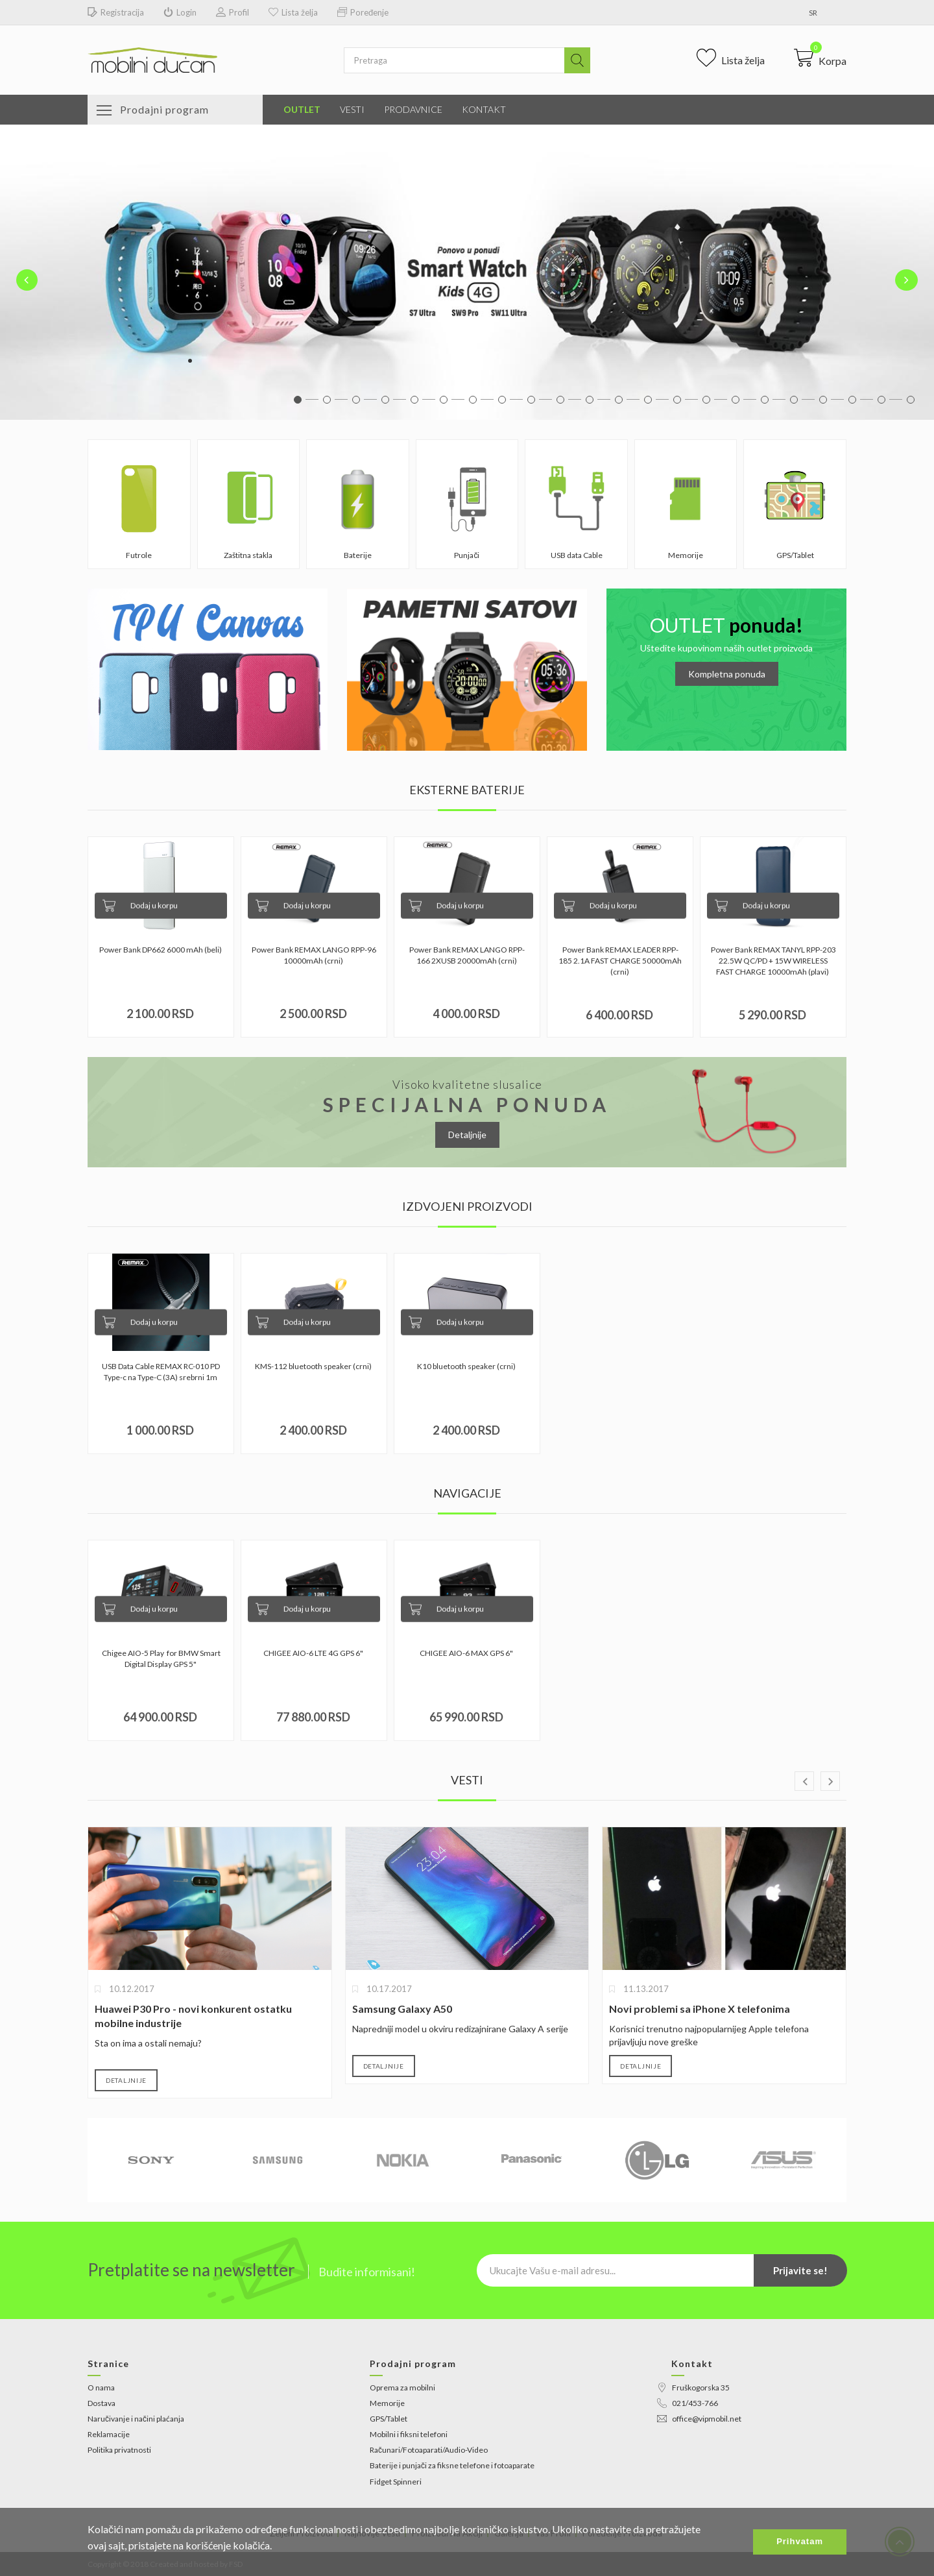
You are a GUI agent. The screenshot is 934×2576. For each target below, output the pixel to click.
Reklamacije (109, 2434)
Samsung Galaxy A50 (402, 2008)
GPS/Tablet (795, 555)
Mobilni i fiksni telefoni (409, 2434)
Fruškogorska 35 (693, 2387)
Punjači (466, 555)
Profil (232, 12)
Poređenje (363, 12)
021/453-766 (687, 2403)
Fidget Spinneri (396, 2481)
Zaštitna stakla (248, 555)
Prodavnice (413, 109)
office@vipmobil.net (699, 2419)
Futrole (139, 555)
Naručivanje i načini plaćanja (136, 2419)
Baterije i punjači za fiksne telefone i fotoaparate (452, 2465)
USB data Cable (577, 555)
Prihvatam (799, 2541)
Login (180, 12)
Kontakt (484, 109)
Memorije (685, 555)
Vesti (352, 109)
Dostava (101, 2403)
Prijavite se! (800, 2270)
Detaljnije (467, 1134)
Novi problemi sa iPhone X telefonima (699, 2008)
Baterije (358, 555)
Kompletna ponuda (726, 673)
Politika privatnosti (119, 2450)
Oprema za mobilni (402, 2387)
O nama (101, 2387)
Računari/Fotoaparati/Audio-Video (429, 2450)
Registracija (116, 12)
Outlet (301, 109)
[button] (820, 58)
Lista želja (293, 12)
